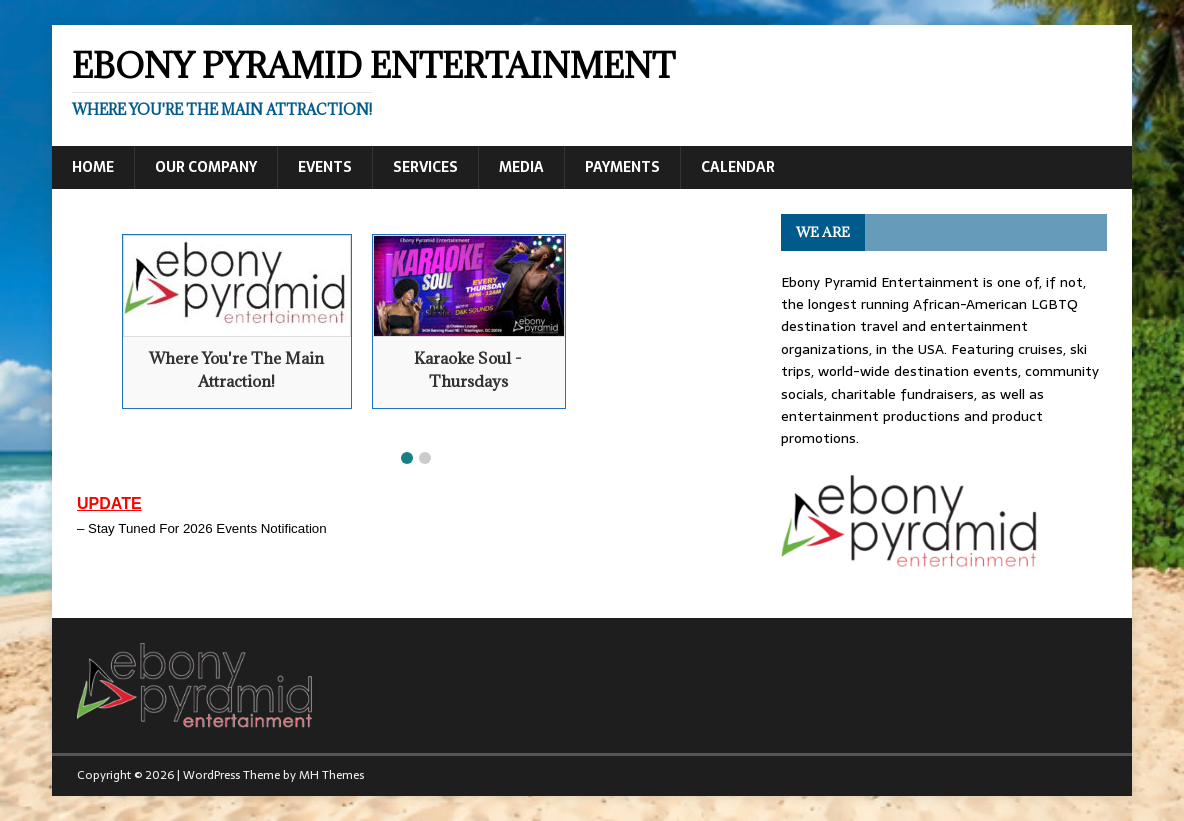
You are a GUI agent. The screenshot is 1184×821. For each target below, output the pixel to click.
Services (425, 167)
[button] (407, 458)
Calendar (738, 167)
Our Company (206, 167)
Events (325, 167)
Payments (622, 167)
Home (93, 167)
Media (521, 167)
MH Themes (331, 775)
